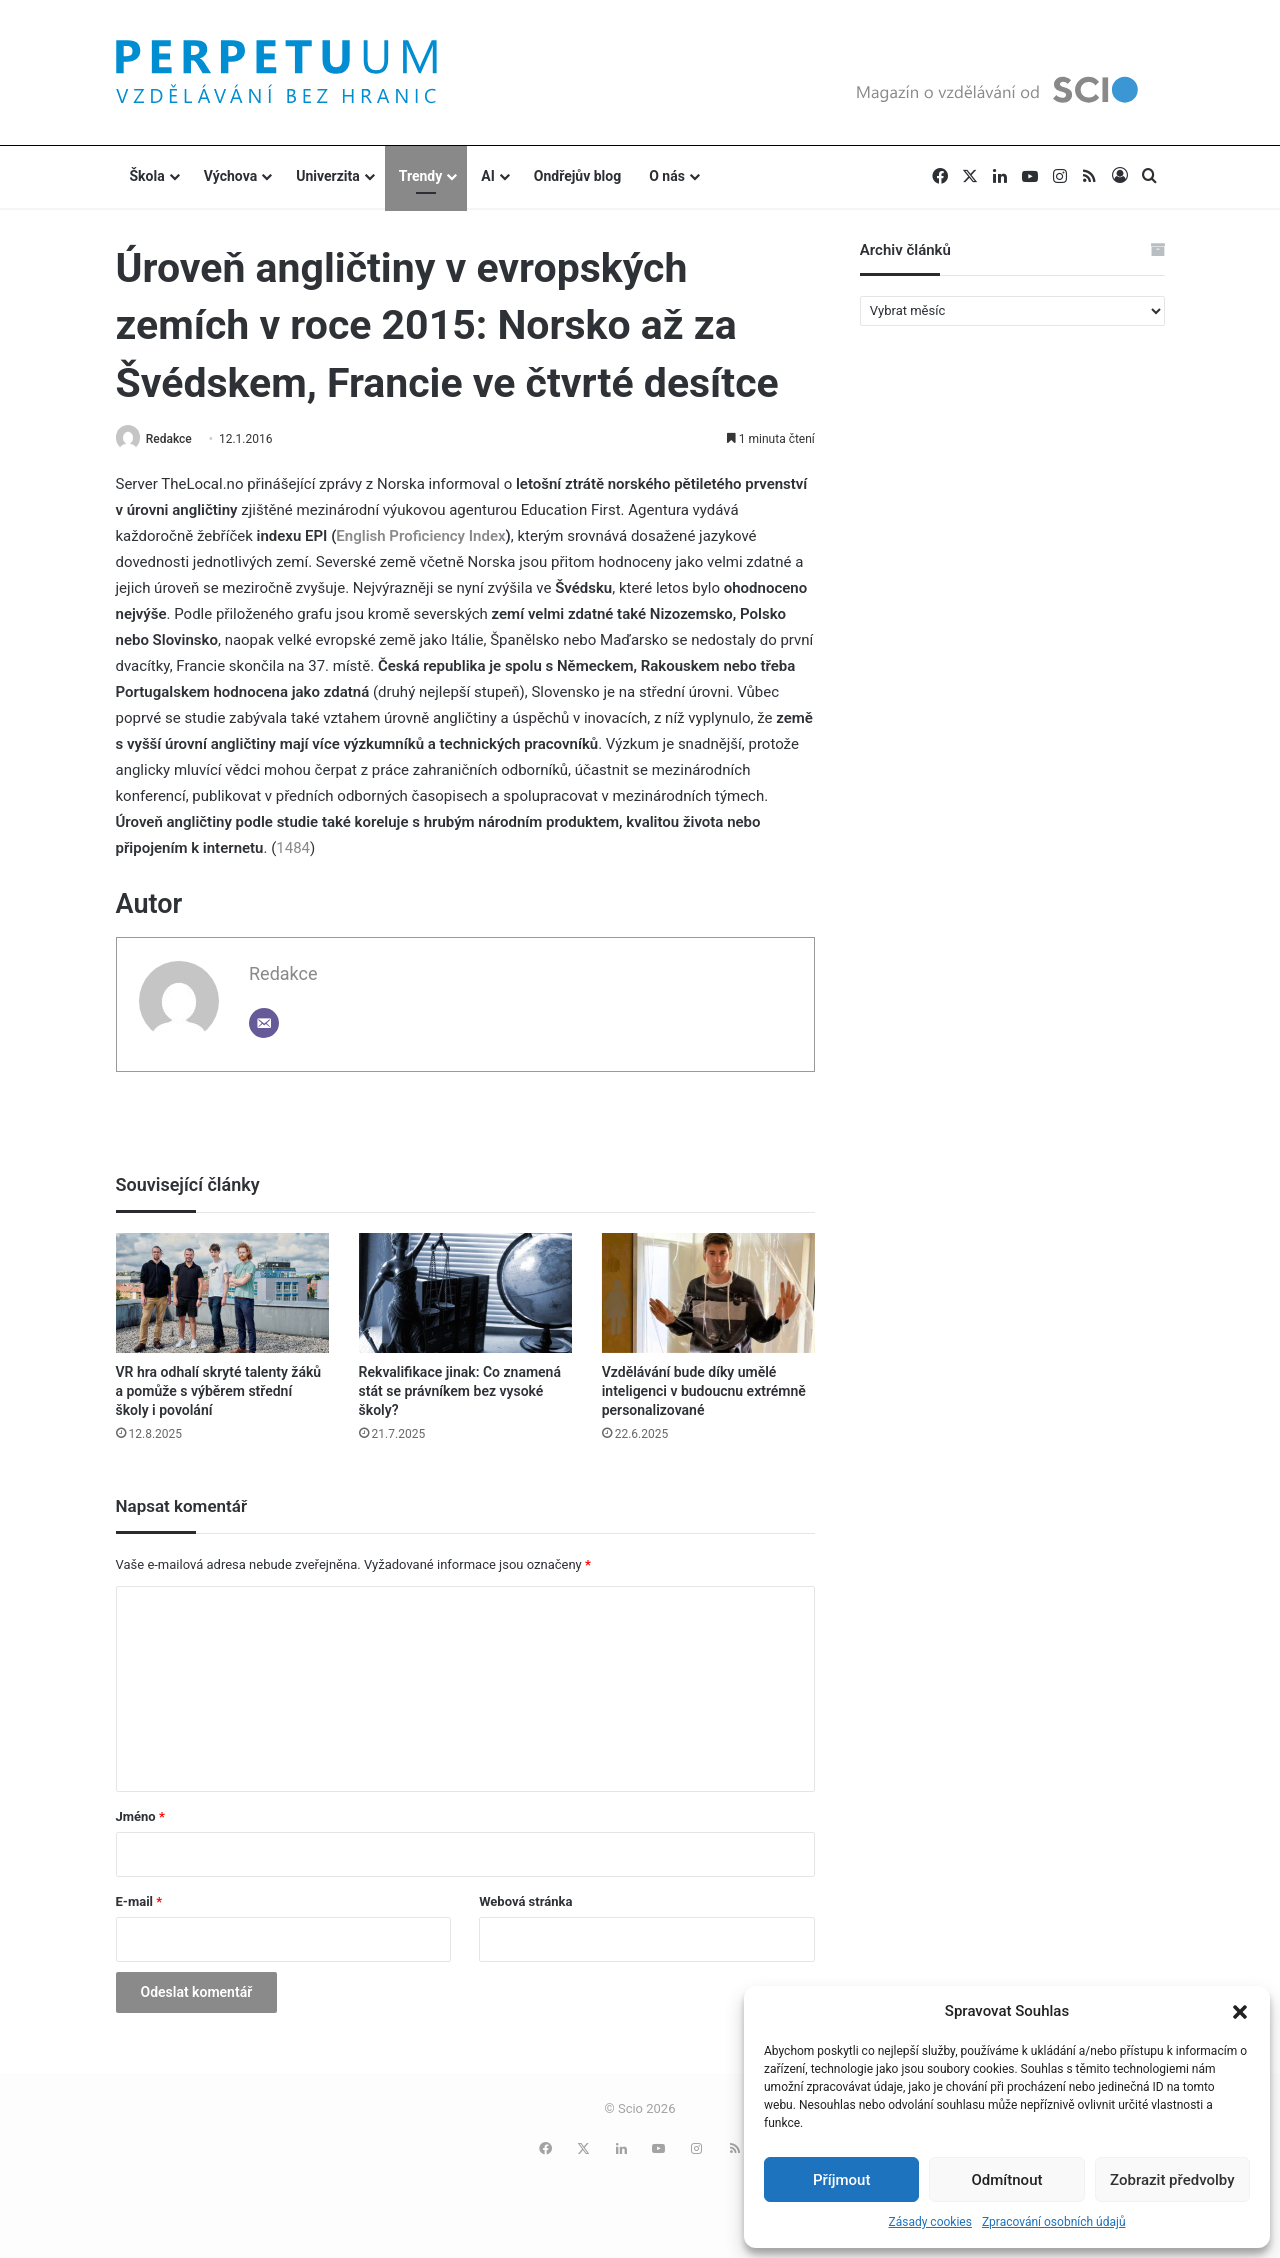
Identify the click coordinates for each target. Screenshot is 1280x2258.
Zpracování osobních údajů (1054, 2222)
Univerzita (328, 176)
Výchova (230, 176)
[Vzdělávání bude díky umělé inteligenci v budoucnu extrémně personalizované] (708, 1294)
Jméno (140, 1817)
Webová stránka (525, 1902)
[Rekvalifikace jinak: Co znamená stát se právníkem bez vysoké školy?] (465, 1294)
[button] (1240, 2012)
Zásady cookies (929, 2222)
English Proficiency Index (420, 537)
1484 (293, 849)
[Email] (264, 1024)
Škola (147, 176)
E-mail (139, 1902)
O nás (667, 176)
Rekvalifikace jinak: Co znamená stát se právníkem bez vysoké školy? (460, 1392)
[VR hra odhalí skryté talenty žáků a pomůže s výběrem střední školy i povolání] (222, 1294)
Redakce (174, 439)
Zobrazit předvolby (1172, 2180)
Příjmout (841, 2180)
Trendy (421, 176)
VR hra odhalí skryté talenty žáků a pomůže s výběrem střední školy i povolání (219, 1392)
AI (488, 176)
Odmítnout (1007, 2180)
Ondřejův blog (577, 176)
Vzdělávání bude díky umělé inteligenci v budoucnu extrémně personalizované (704, 1392)
